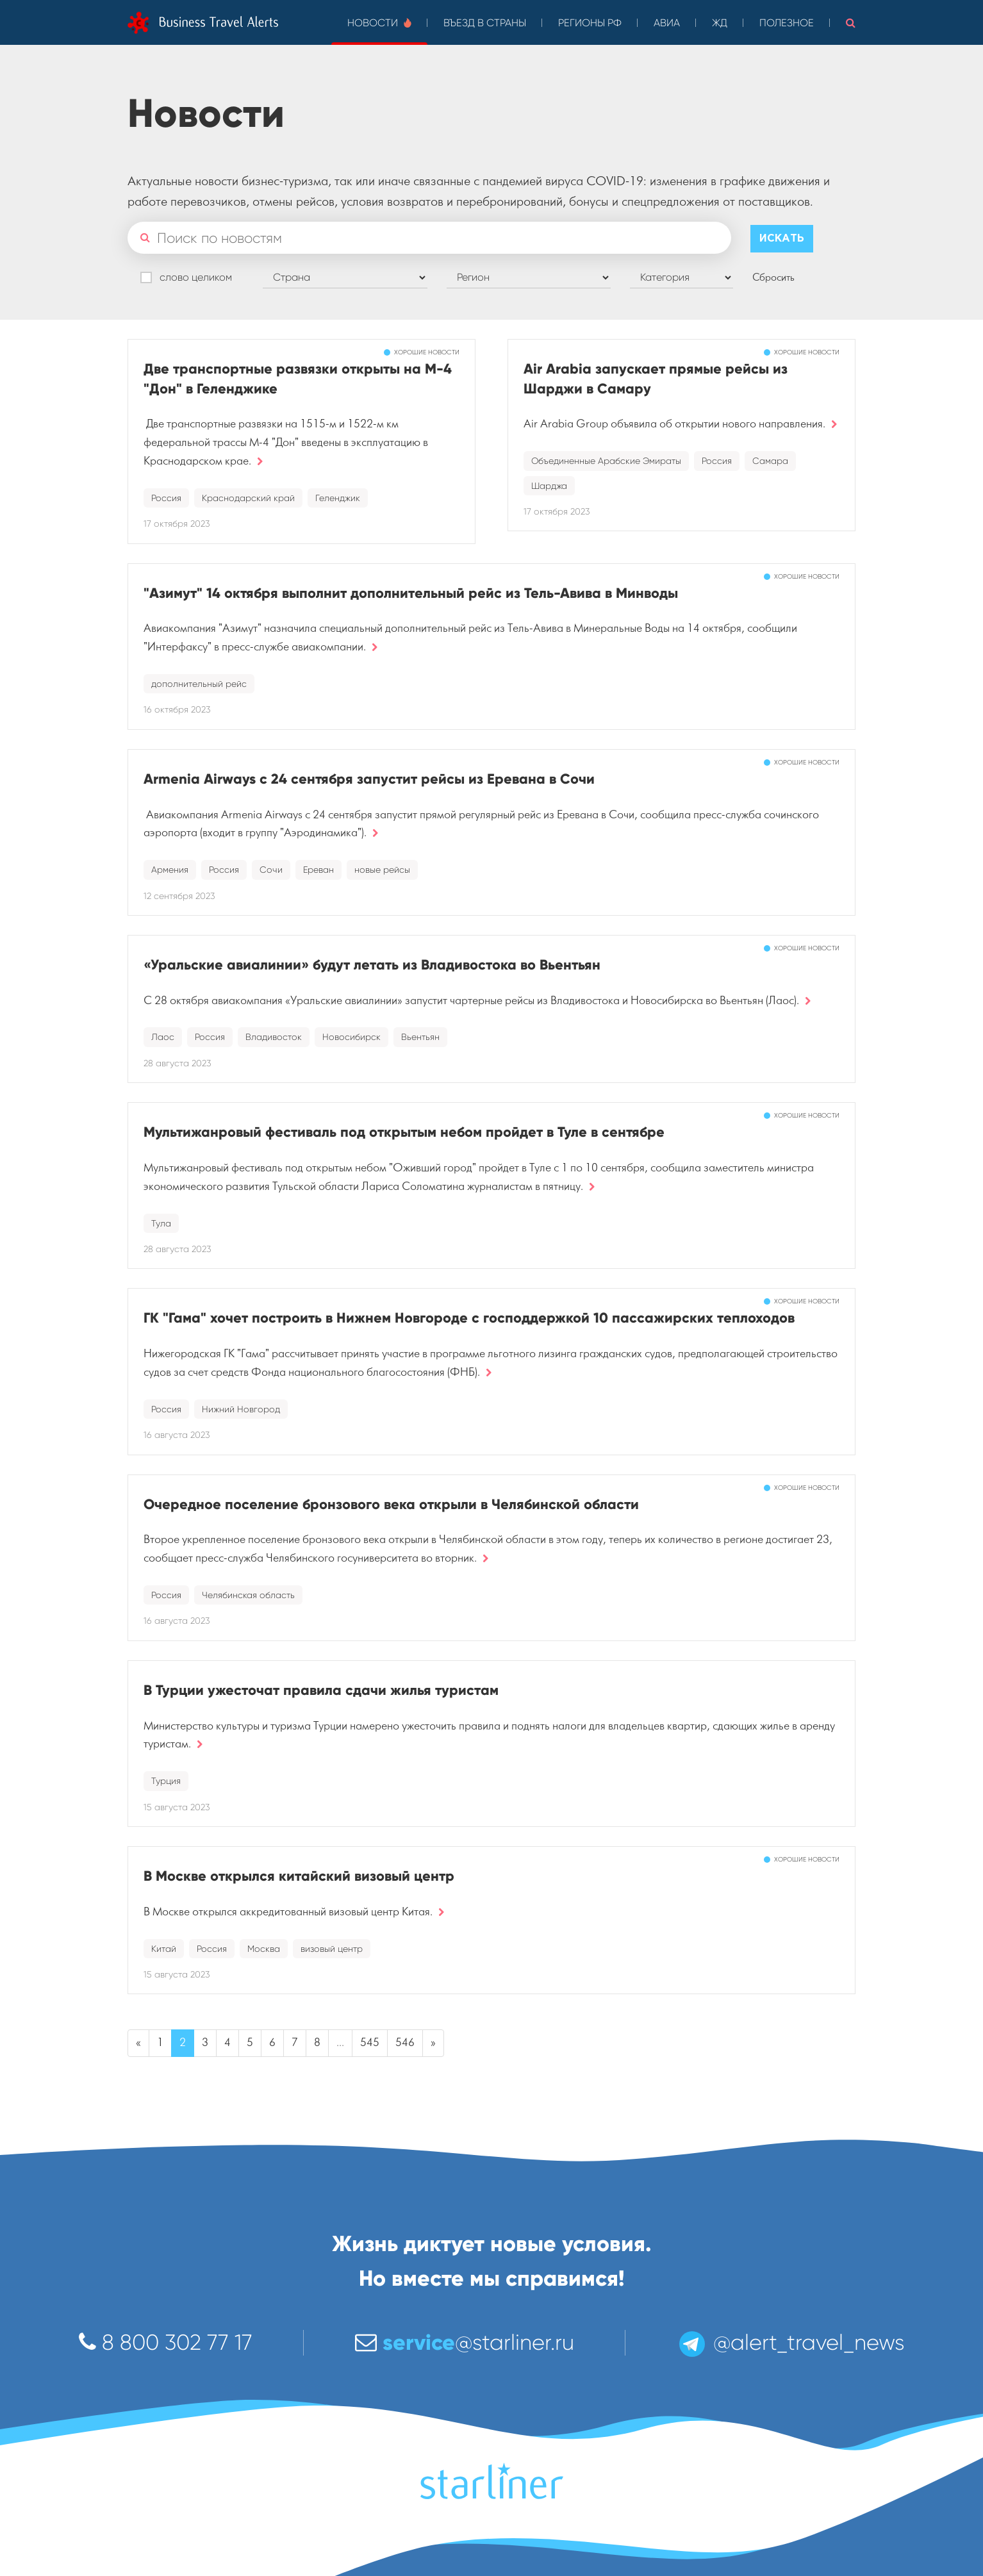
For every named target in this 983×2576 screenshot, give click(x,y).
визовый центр (332, 1949)
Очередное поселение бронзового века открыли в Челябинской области (391, 1504)
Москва (263, 1949)
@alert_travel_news (791, 2342)
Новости (379, 23)
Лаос (162, 1037)
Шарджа (549, 486)
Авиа (667, 23)
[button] (850, 22)
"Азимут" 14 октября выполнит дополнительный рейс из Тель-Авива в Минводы (411, 593)
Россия (166, 498)
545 (369, 2042)
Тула (161, 1223)
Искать (781, 239)
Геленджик (337, 498)
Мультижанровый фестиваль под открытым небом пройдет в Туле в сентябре (404, 1132)
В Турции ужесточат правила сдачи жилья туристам (321, 1690)
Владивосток (273, 1037)
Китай (163, 1949)
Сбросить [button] (773, 277)
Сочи (271, 869)
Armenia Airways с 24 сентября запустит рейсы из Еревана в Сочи (369, 779)
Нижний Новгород (241, 1409)
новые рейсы (382, 869)
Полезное (786, 23)
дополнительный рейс (199, 684)
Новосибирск (351, 1037)
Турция (166, 1781)
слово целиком (196, 277)
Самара (770, 461)
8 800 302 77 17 (165, 2342)
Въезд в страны (484, 23)
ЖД (719, 23)
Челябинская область (248, 1595)
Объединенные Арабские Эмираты (606, 461)
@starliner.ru (464, 2342)
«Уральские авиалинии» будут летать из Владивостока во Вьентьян (372, 964)
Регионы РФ (590, 23)
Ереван (318, 869)
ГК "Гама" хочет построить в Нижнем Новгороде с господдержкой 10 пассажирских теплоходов (469, 1317)
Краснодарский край (248, 498)
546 (405, 2042)
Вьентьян (420, 1037)
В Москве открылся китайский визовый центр (299, 1876)
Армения (169, 869)
